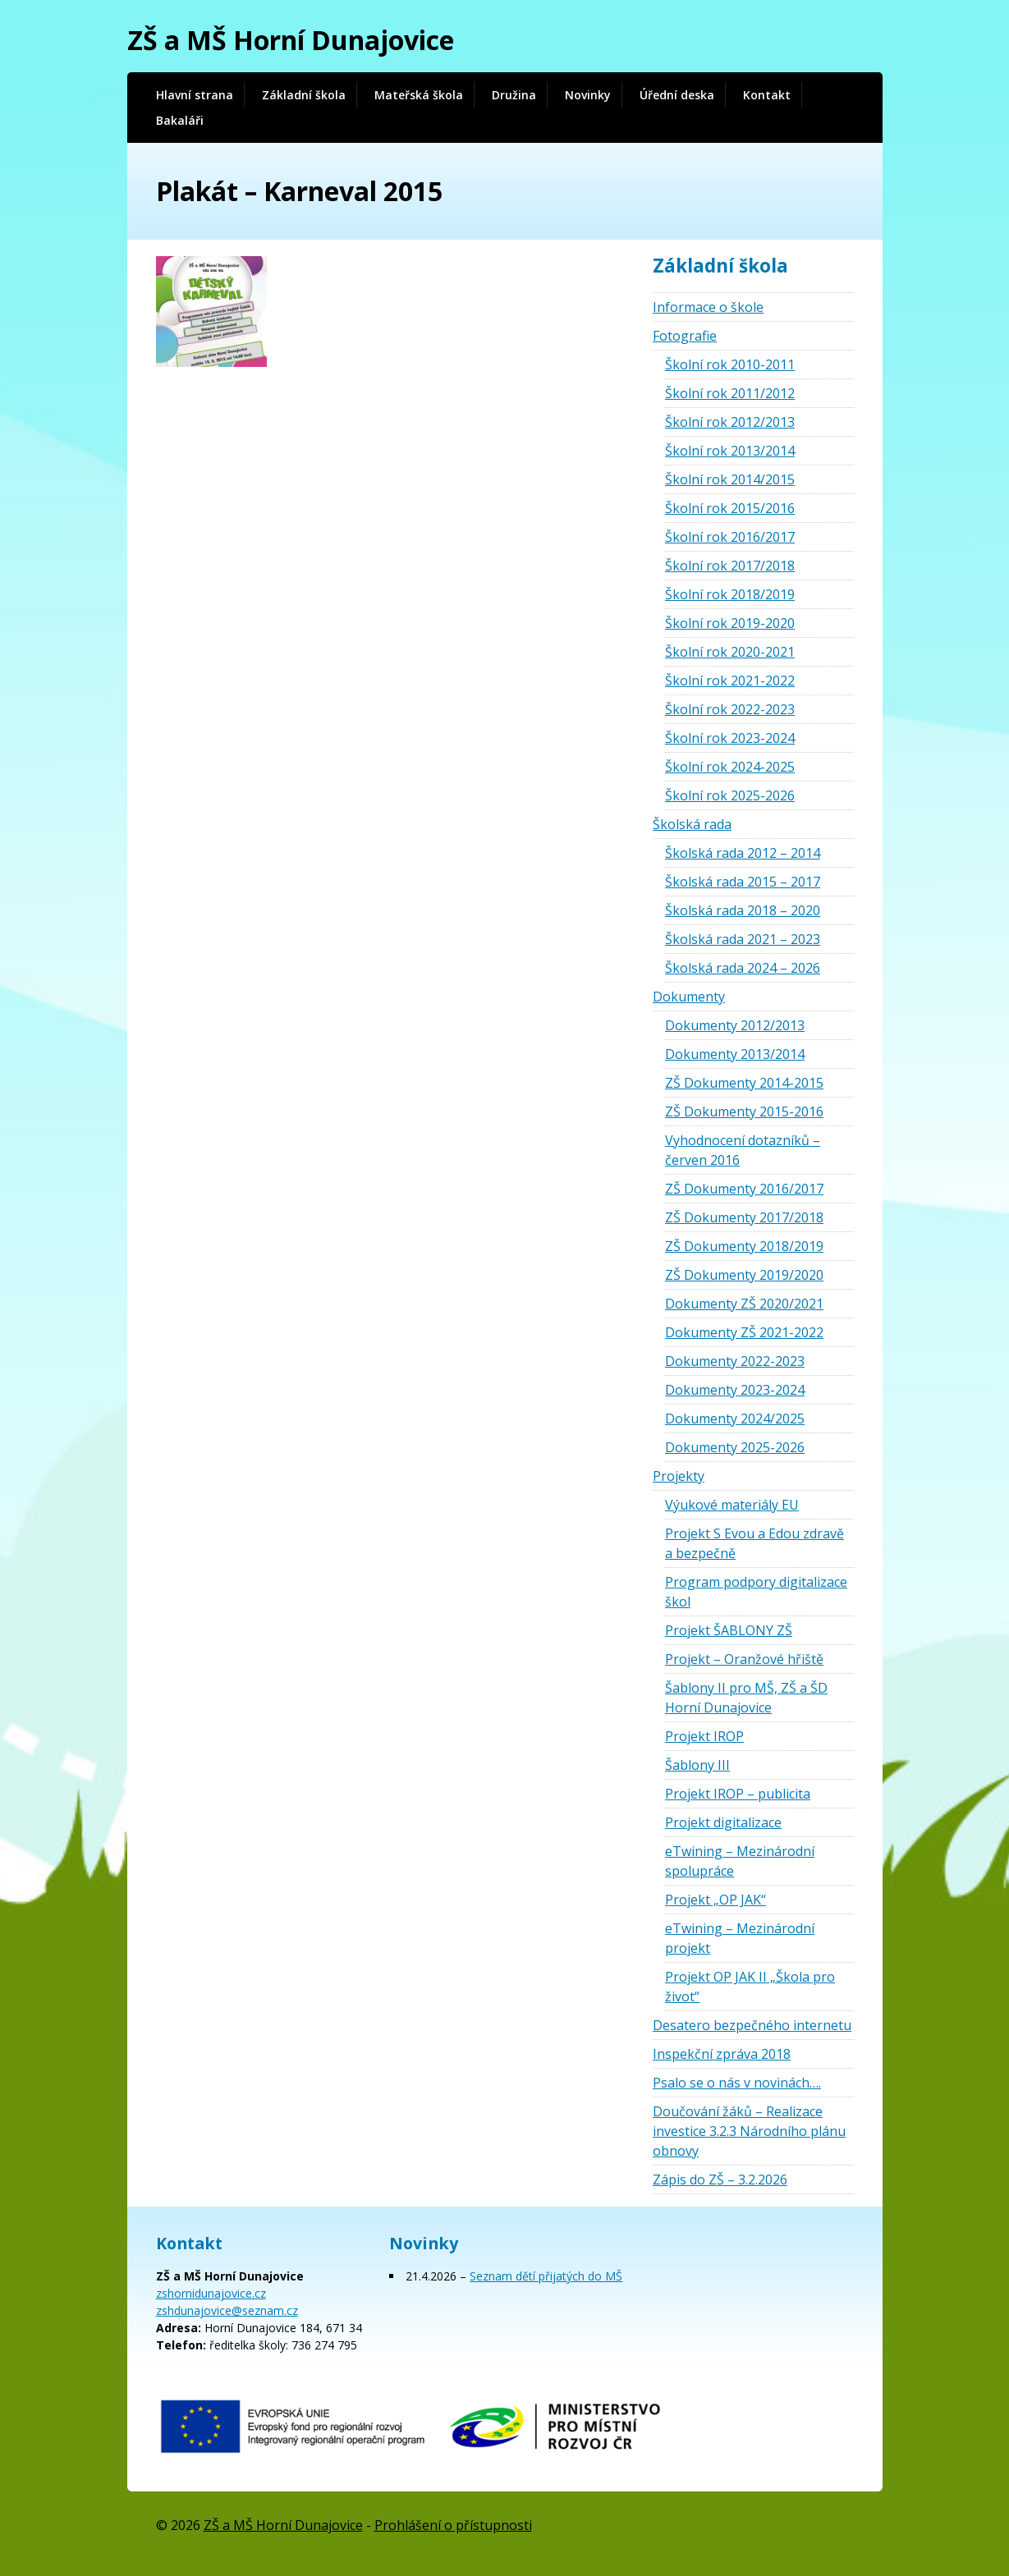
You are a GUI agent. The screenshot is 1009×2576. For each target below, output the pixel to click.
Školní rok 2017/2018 (730, 566)
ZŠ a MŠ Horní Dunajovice (290, 39)
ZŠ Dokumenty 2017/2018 (744, 1217)
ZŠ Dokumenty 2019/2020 (744, 1275)
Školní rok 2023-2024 (730, 738)
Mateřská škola (418, 95)
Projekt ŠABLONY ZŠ (728, 1630)
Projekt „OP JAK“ (715, 1900)
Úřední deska (677, 95)
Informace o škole (708, 307)
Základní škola (304, 95)
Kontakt (767, 95)
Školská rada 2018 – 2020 (742, 910)
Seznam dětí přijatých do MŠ (546, 2276)
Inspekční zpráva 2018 (722, 2054)
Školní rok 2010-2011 (730, 364)
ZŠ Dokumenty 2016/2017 (744, 1189)
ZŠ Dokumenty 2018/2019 (744, 1246)
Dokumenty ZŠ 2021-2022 (744, 1332)
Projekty (678, 1476)
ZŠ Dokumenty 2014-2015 (744, 1083)
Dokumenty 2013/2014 (735, 1054)
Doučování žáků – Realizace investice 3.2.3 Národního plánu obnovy (749, 2131)
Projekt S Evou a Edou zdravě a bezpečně (754, 1543)
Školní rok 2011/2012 (730, 393)
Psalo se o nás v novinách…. (737, 2083)
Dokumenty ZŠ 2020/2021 (744, 1304)
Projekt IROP (704, 1736)
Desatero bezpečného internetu (752, 2025)
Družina (514, 95)
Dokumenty (689, 997)
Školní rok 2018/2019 (730, 594)
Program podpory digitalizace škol (756, 1592)
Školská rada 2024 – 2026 (742, 968)
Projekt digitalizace (723, 1822)
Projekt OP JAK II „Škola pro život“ (750, 1986)
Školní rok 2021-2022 (730, 681)
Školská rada (692, 824)
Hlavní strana (194, 95)
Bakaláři (180, 120)
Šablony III (697, 1765)
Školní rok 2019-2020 (730, 623)
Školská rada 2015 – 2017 (742, 882)
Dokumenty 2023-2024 (735, 1390)
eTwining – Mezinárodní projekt (739, 1938)
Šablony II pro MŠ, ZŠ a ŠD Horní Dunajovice (746, 1698)
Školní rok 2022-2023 (730, 709)
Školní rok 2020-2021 (730, 652)
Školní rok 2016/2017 (730, 537)
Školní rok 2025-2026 (730, 795)
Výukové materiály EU (732, 1505)
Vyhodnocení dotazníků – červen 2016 (742, 1150)
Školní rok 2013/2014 (730, 451)
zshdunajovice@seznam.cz (227, 2310)
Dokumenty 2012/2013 (735, 1025)
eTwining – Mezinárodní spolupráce (739, 1861)
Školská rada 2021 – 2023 (742, 939)
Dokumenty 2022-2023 (735, 1361)
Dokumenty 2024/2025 (735, 1418)
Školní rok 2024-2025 (730, 767)
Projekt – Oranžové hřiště (744, 1659)
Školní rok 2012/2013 (730, 422)
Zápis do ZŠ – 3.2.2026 (720, 2179)
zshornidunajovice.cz (211, 2293)
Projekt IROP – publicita (737, 1794)
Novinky (588, 95)
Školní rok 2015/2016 (730, 508)
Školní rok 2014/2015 (730, 479)
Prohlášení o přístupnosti (453, 2525)
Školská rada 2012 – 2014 (742, 853)
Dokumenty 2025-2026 (735, 1447)
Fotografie (685, 336)
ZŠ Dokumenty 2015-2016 (744, 1111)
